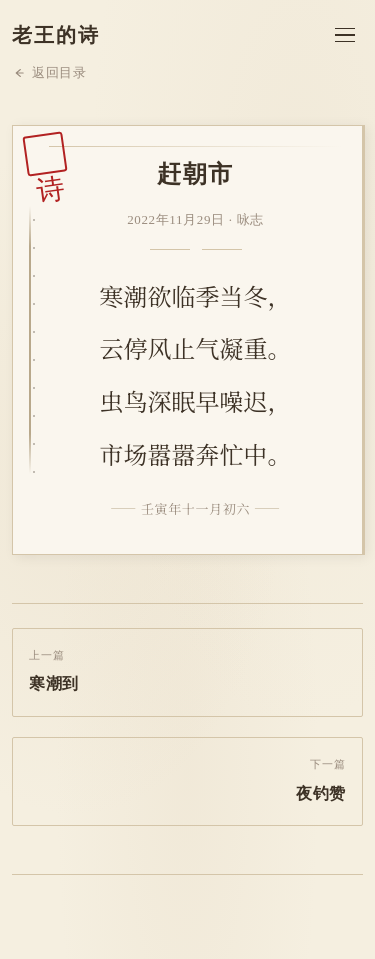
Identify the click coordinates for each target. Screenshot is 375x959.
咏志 (250, 219)
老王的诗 (56, 35)
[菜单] (345, 35)
